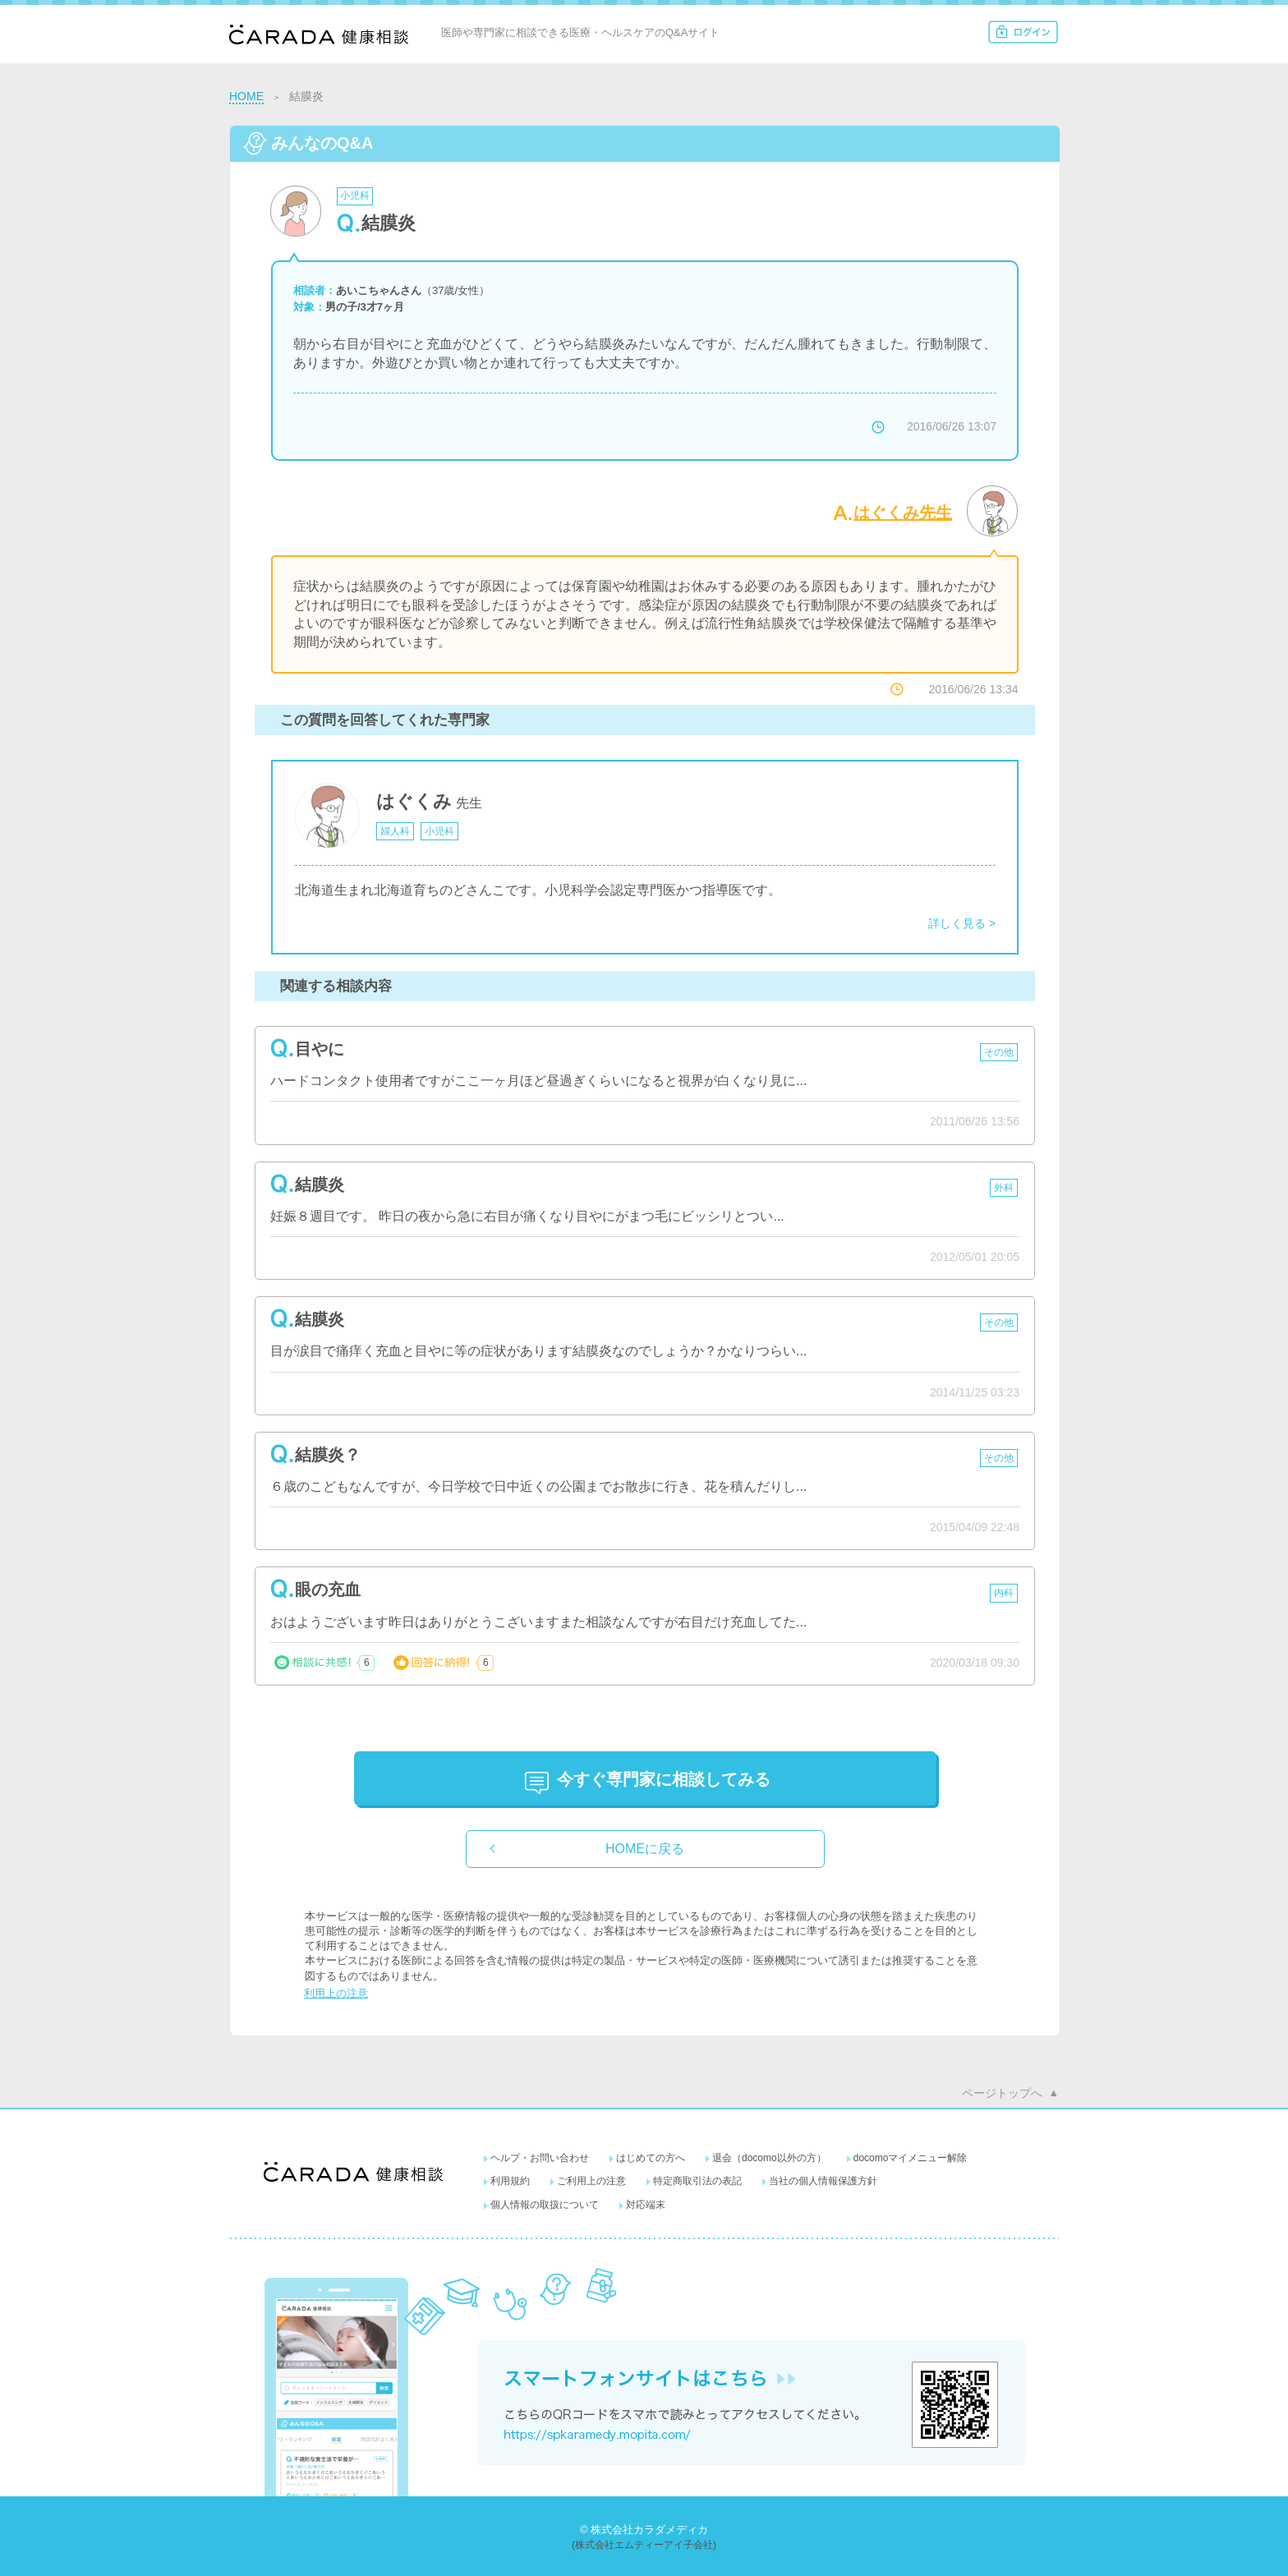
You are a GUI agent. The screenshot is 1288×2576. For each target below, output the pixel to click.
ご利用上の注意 (591, 2181)
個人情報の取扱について (544, 2204)
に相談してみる (663, 1779)
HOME (246, 96)
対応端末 (645, 2204)
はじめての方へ (650, 2158)
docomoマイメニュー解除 (910, 2158)
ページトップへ (1002, 2093)
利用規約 (510, 2181)
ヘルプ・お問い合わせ (539, 2158)
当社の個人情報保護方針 (823, 2181)
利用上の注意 (336, 1993)
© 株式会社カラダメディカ (644, 2529)
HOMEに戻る (644, 1849)
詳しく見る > (962, 923)
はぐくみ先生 (902, 513)
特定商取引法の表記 (697, 2181)
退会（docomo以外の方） (769, 2158)
